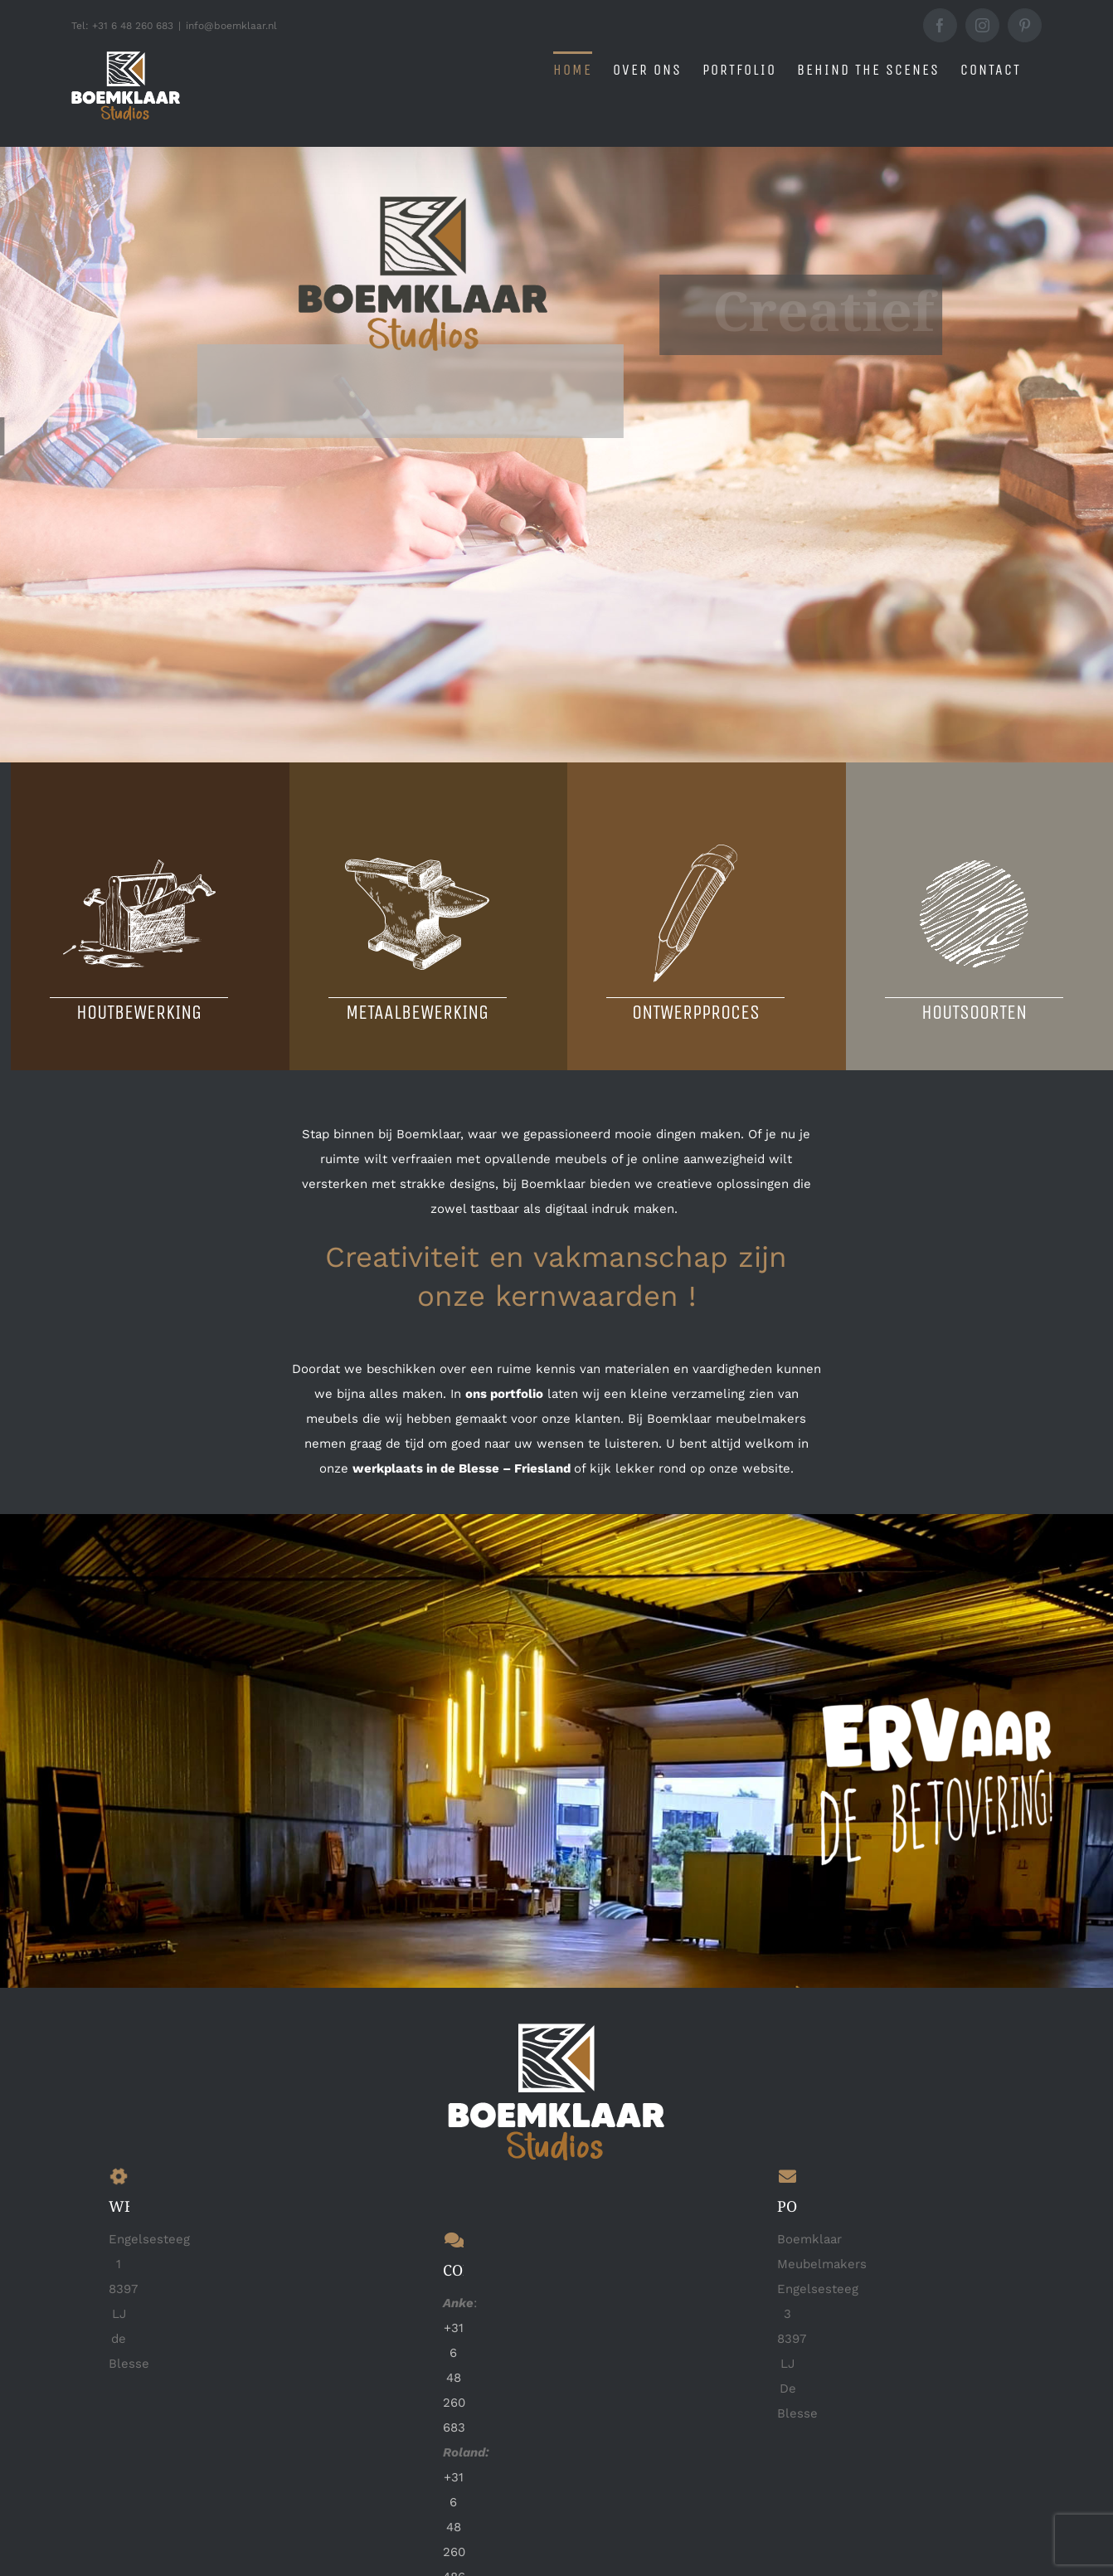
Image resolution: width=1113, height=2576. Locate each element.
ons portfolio (504, 1392)
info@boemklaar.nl (231, 26)
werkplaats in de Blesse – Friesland (461, 1467)
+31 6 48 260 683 (454, 2377)
